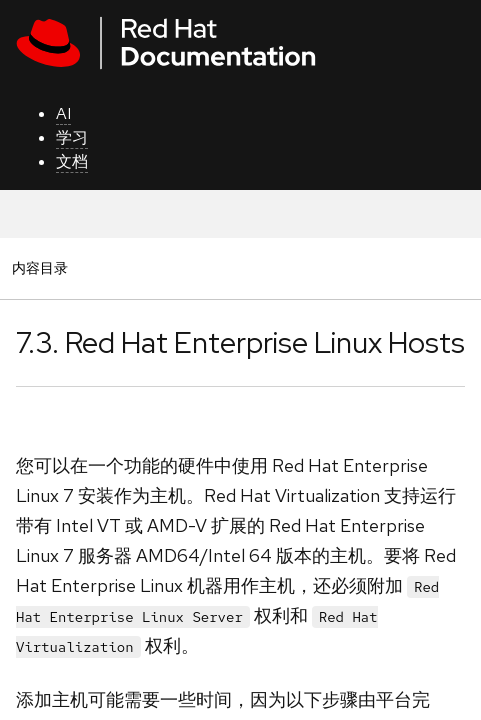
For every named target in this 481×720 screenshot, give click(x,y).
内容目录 (39, 267)
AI (63, 113)
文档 (72, 161)
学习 (72, 137)
